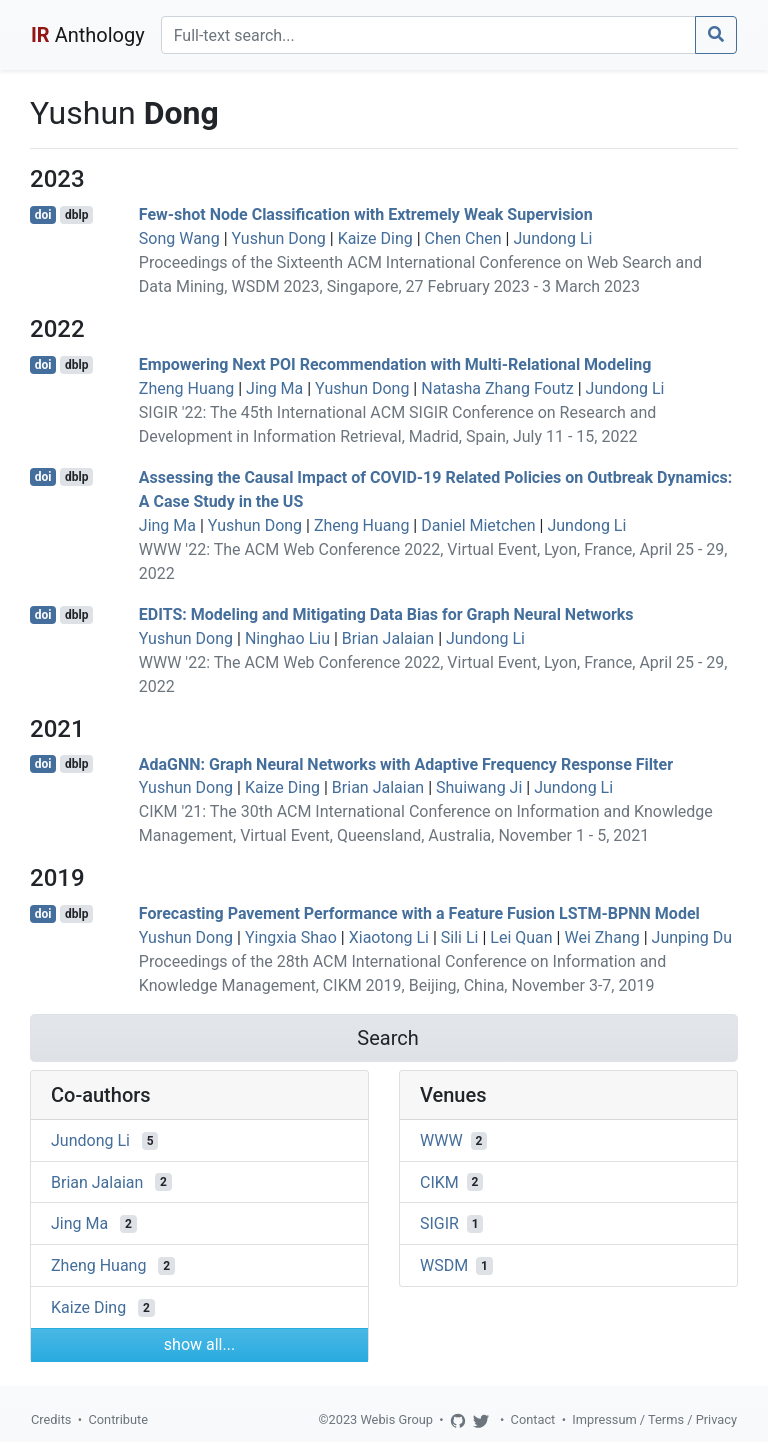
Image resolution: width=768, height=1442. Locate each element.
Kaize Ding (375, 238)
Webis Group (396, 1419)
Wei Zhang (601, 937)
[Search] (428, 35)
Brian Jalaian (388, 638)
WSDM (444, 1265)
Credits (51, 1419)
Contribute (118, 1419)
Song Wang (179, 238)
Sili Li (460, 937)
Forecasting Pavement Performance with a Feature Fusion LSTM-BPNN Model (419, 913)
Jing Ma (274, 388)
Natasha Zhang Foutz (497, 388)
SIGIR (439, 1223)
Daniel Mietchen (478, 525)
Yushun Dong (279, 238)
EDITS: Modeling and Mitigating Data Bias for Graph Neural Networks (386, 614)
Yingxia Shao (291, 937)
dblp (76, 215)
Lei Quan (521, 937)
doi (43, 215)
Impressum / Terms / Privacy (654, 1419)
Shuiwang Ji (479, 787)
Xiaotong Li (389, 937)
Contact (533, 1419)
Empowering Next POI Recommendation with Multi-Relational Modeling (395, 364)
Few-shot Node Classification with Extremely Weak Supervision (366, 214)
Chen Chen (463, 238)
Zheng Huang (186, 388)
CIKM (439, 1181)
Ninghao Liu (287, 638)
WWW (441, 1140)
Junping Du (692, 937)
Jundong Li (552, 238)
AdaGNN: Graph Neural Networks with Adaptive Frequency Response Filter (406, 763)
